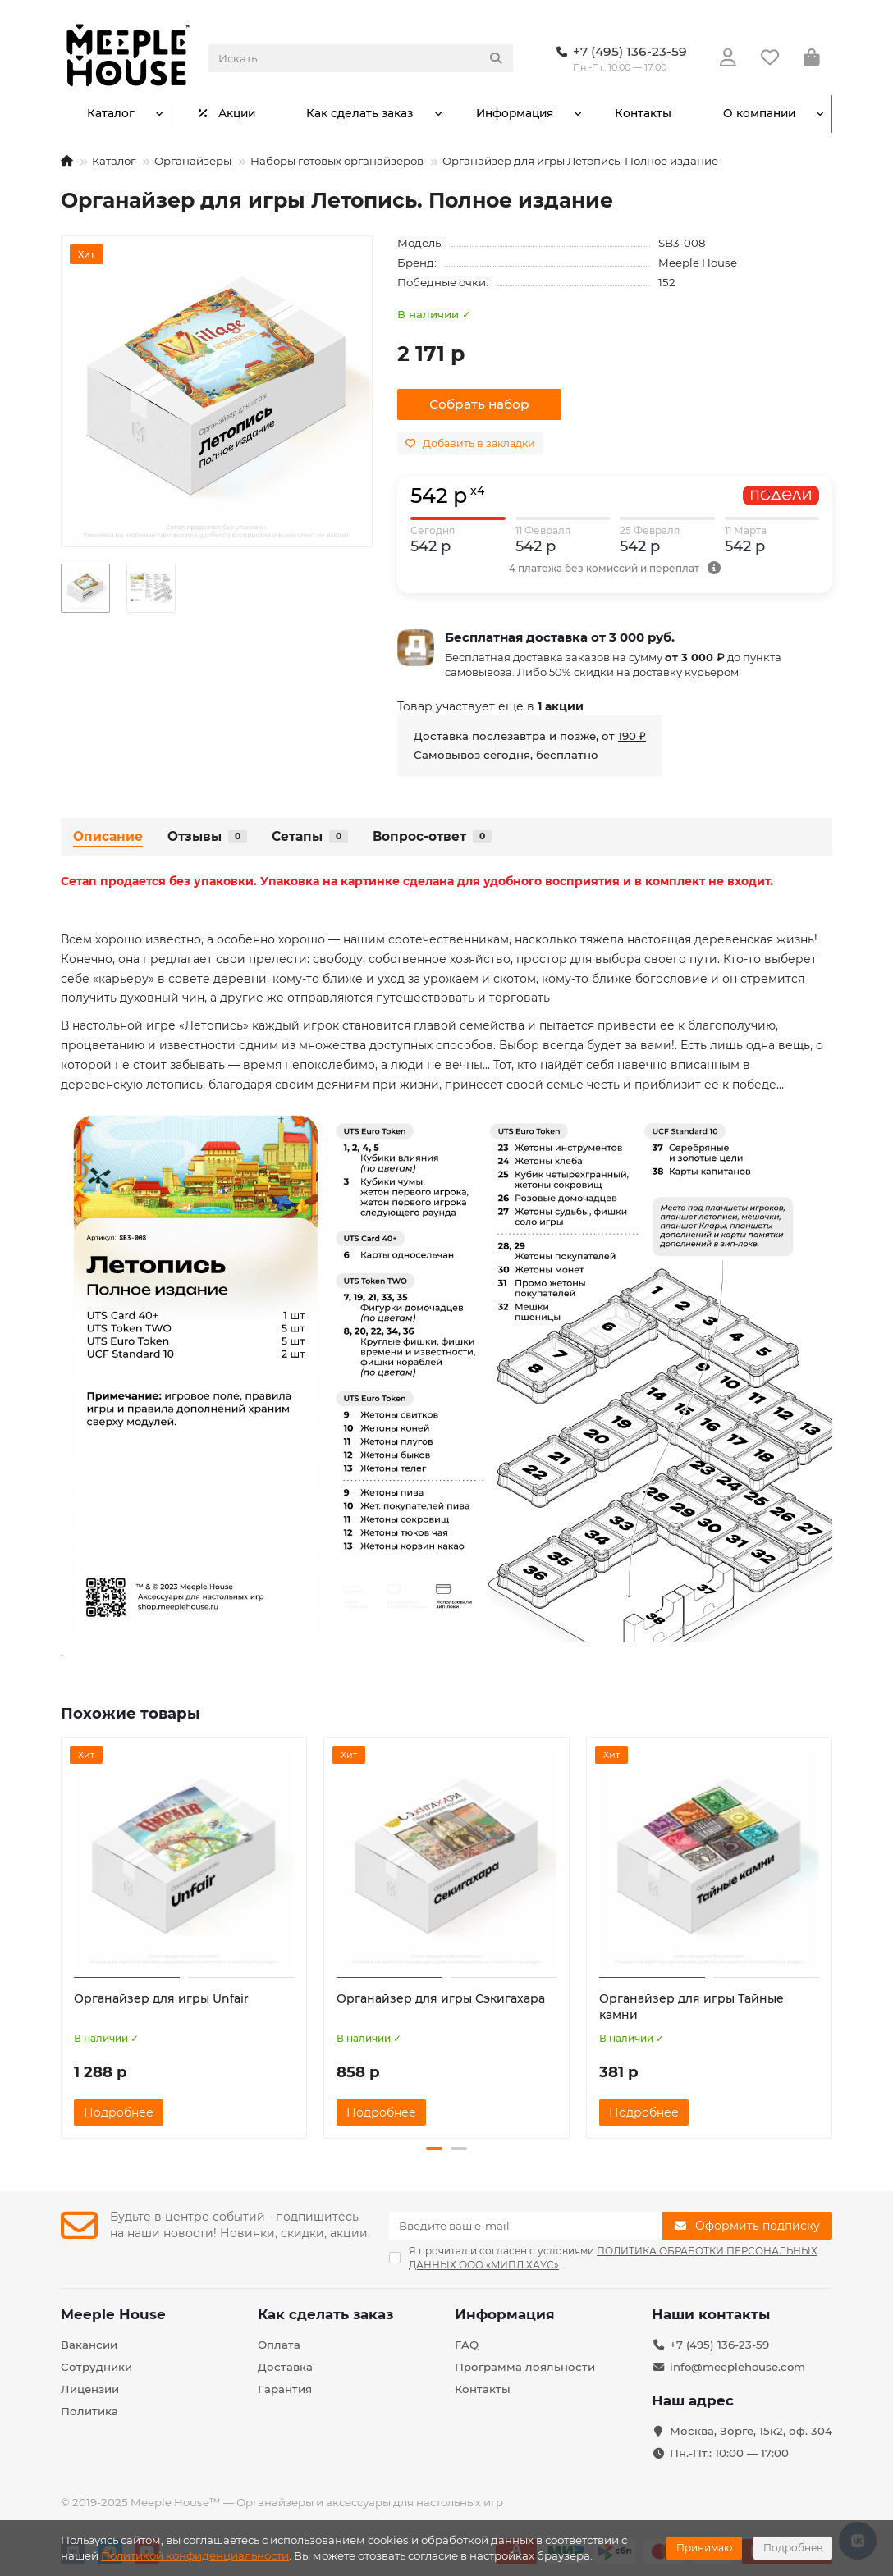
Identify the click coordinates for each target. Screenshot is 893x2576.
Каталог (111, 114)
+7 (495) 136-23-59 (719, 2344)
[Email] (525, 2226)
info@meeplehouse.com (737, 2366)
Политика (89, 2411)
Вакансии (89, 2344)
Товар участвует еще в (490, 706)
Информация (513, 114)
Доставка (285, 2366)
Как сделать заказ (359, 114)
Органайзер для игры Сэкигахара (441, 1998)
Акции (225, 114)
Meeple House (697, 262)
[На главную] (67, 160)
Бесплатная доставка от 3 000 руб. (560, 637)
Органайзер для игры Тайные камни (691, 2006)
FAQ (467, 2344)
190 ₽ (632, 735)
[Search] (360, 58)
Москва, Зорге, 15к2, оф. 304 (751, 2430)
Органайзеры (192, 160)
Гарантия (285, 2389)
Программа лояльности (525, 2366)
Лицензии (90, 2389)
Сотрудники (96, 2366)
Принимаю (704, 2548)
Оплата (279, 2344)
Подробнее (792, 2548)
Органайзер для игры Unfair (161, 1998)
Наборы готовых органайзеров (337, 160)
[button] (434, 2148)
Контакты (643, 114)
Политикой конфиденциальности (195, 2555)
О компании (759, 114)
